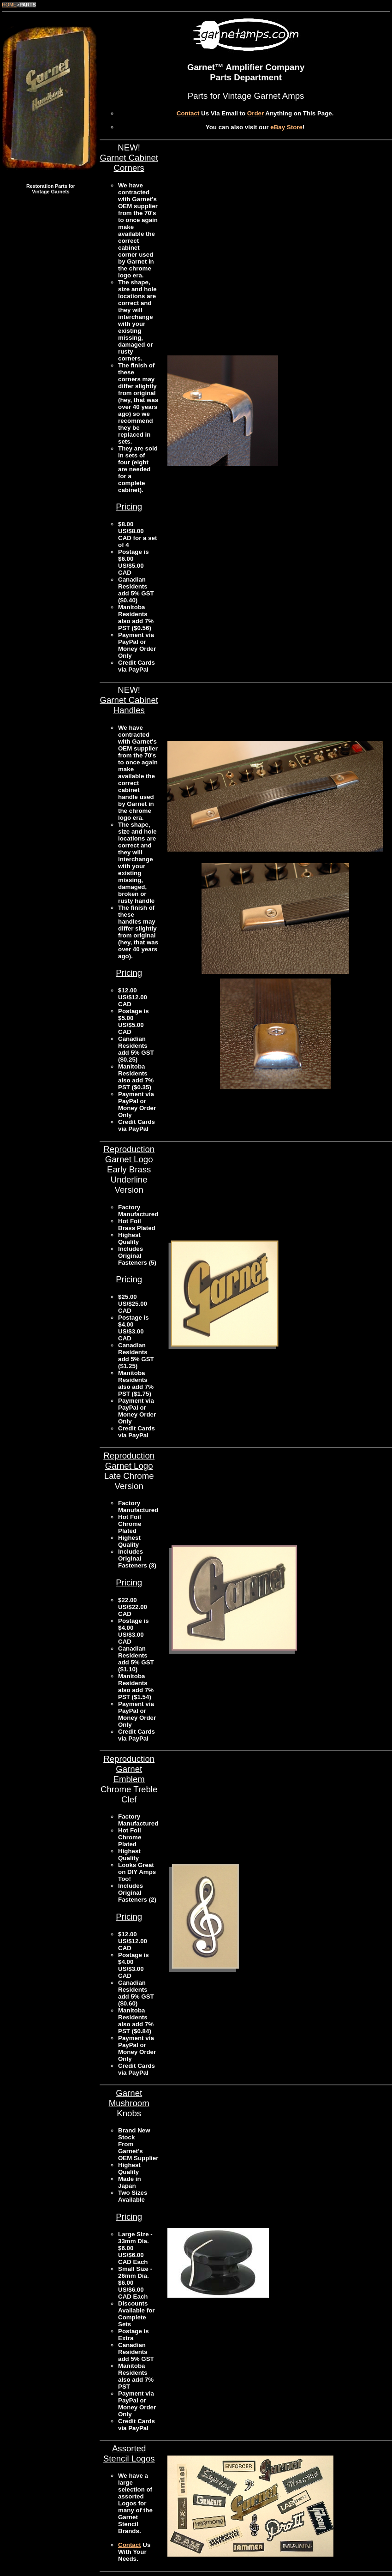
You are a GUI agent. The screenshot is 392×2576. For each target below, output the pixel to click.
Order (255, 113)
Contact (188, 113)
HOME (9, 4)
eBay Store (286, 127)
